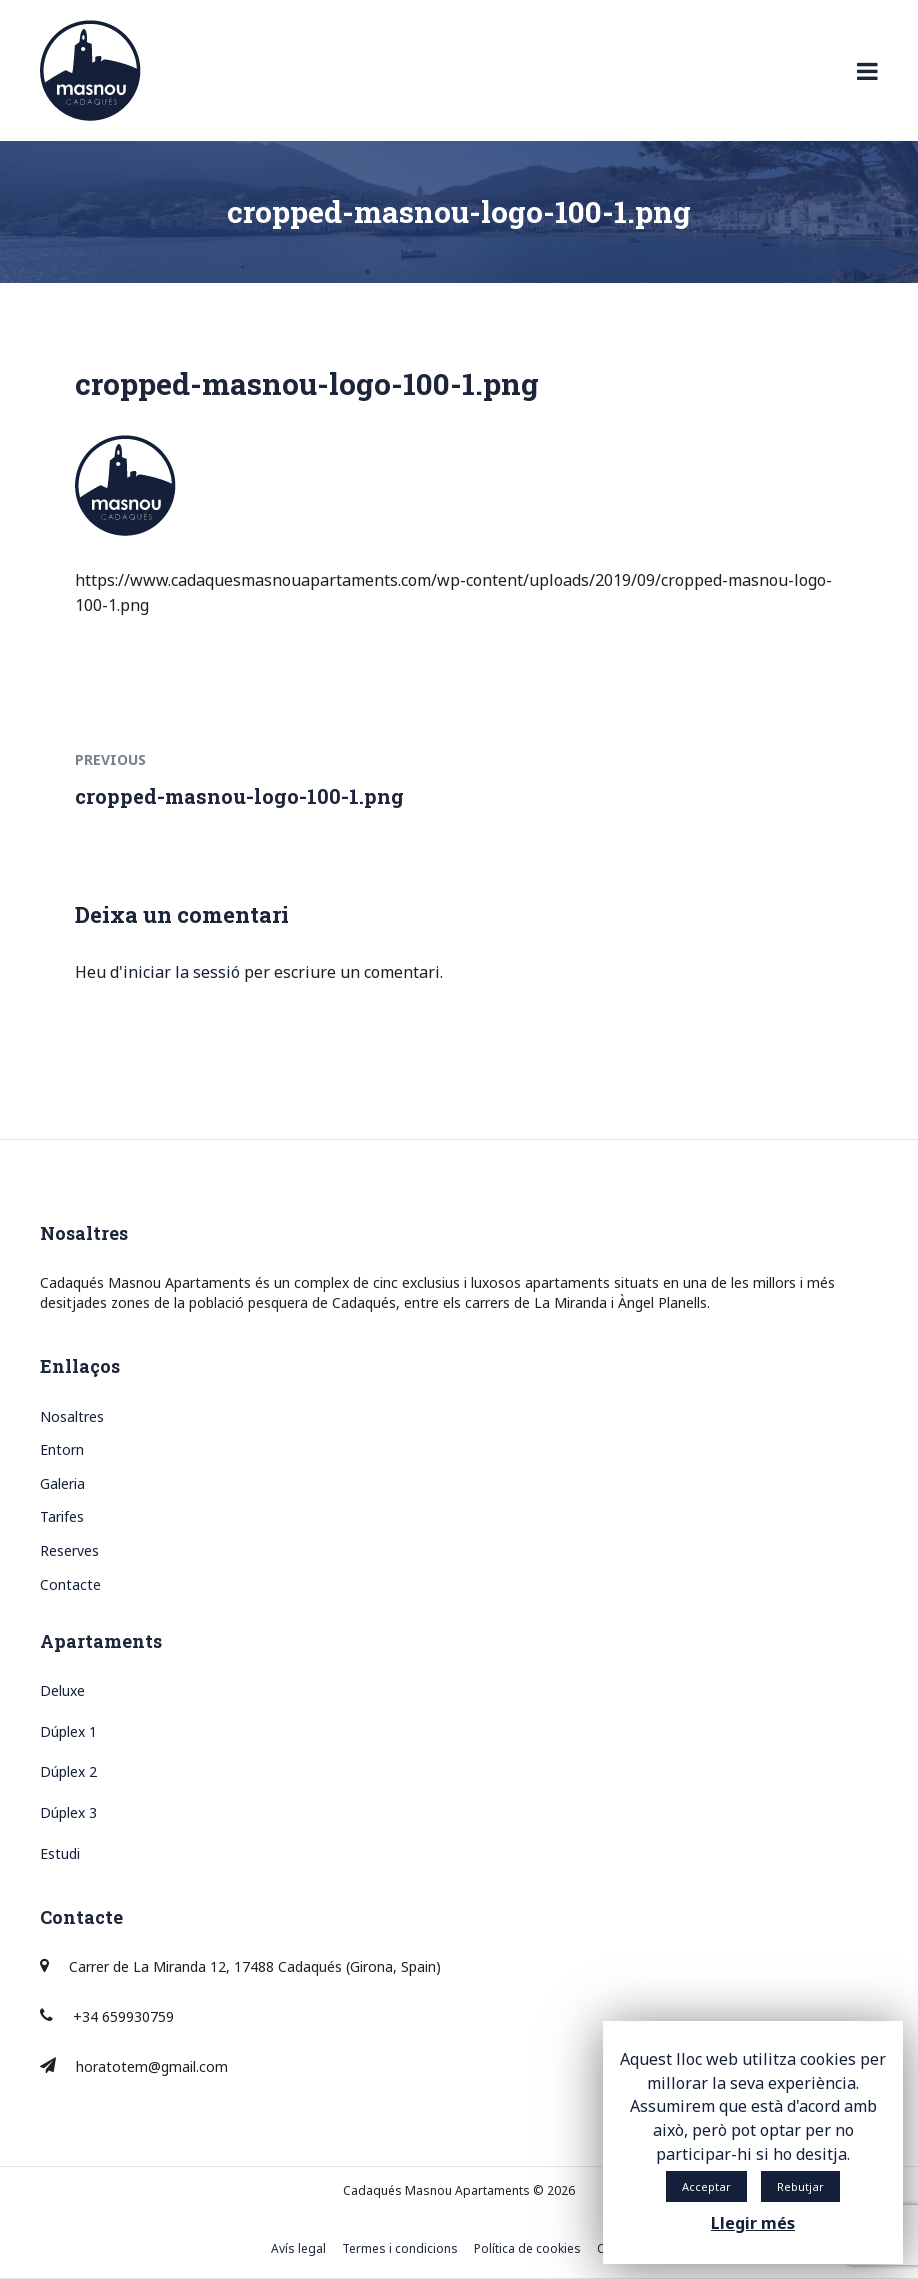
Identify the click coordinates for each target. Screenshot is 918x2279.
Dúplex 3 (68, 1812)
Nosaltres (72, 1416)
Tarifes (62, 1516)
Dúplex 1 (68, 1731)
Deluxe (62, 1690)
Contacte (70, 1584)
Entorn (62, 1449)
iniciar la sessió (181, 972)
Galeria (62, 1483)
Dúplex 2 (68, 1771)
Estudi (60, 1853)
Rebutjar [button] (800, 2186)
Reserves (69, 1550)
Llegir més (753, 2223)
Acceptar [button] (706, 2186)
